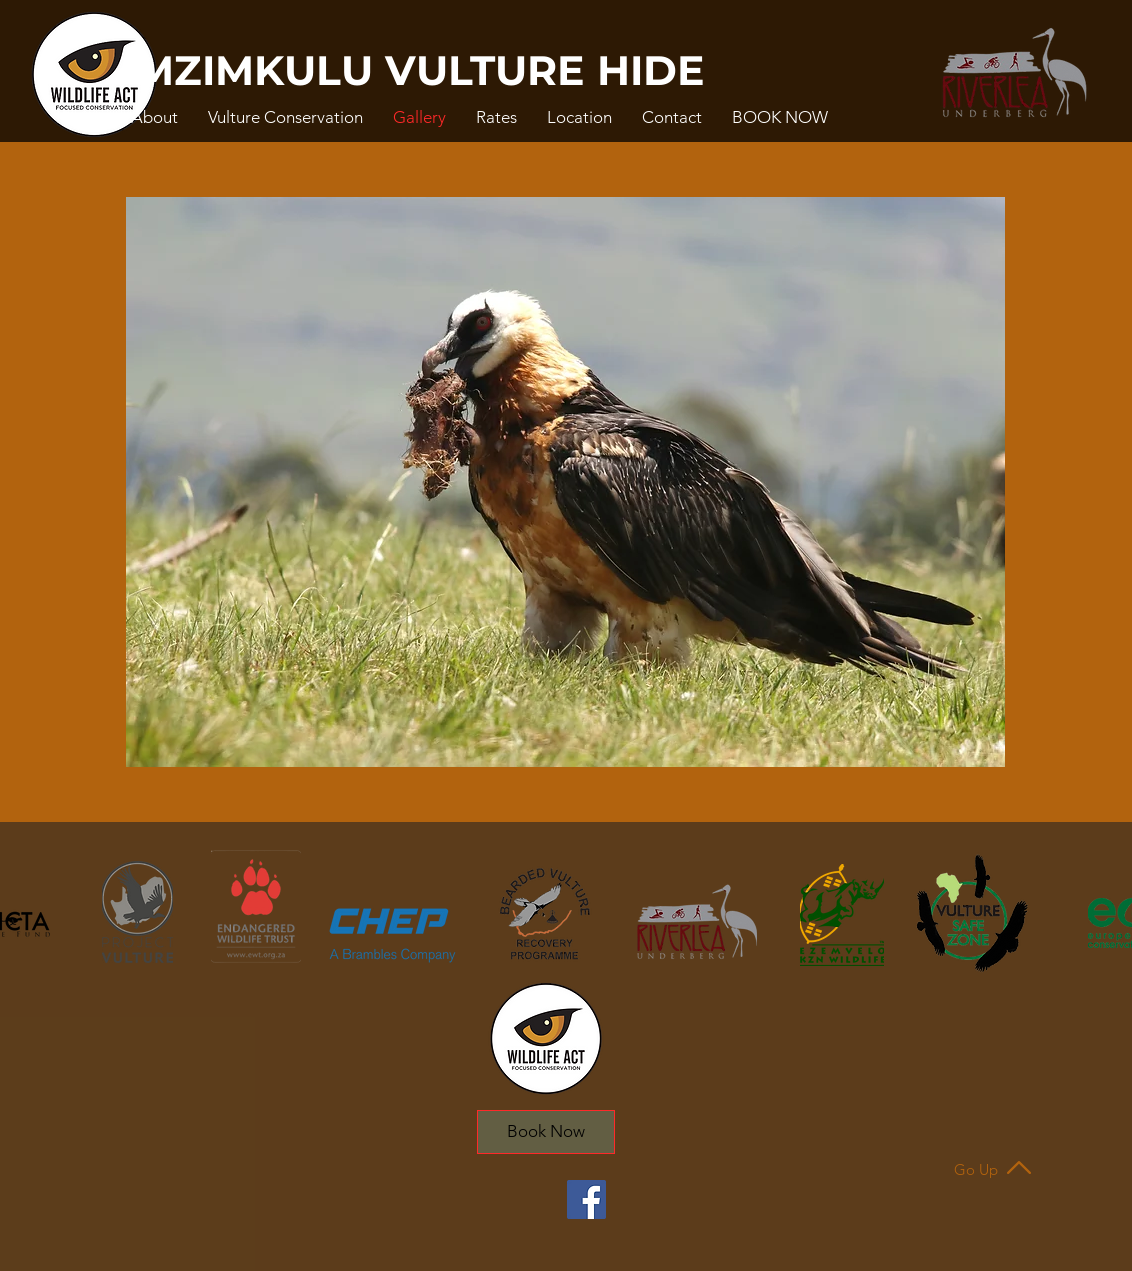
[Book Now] (546, 1132)
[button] (154, 117)
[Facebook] (586, 1199)
